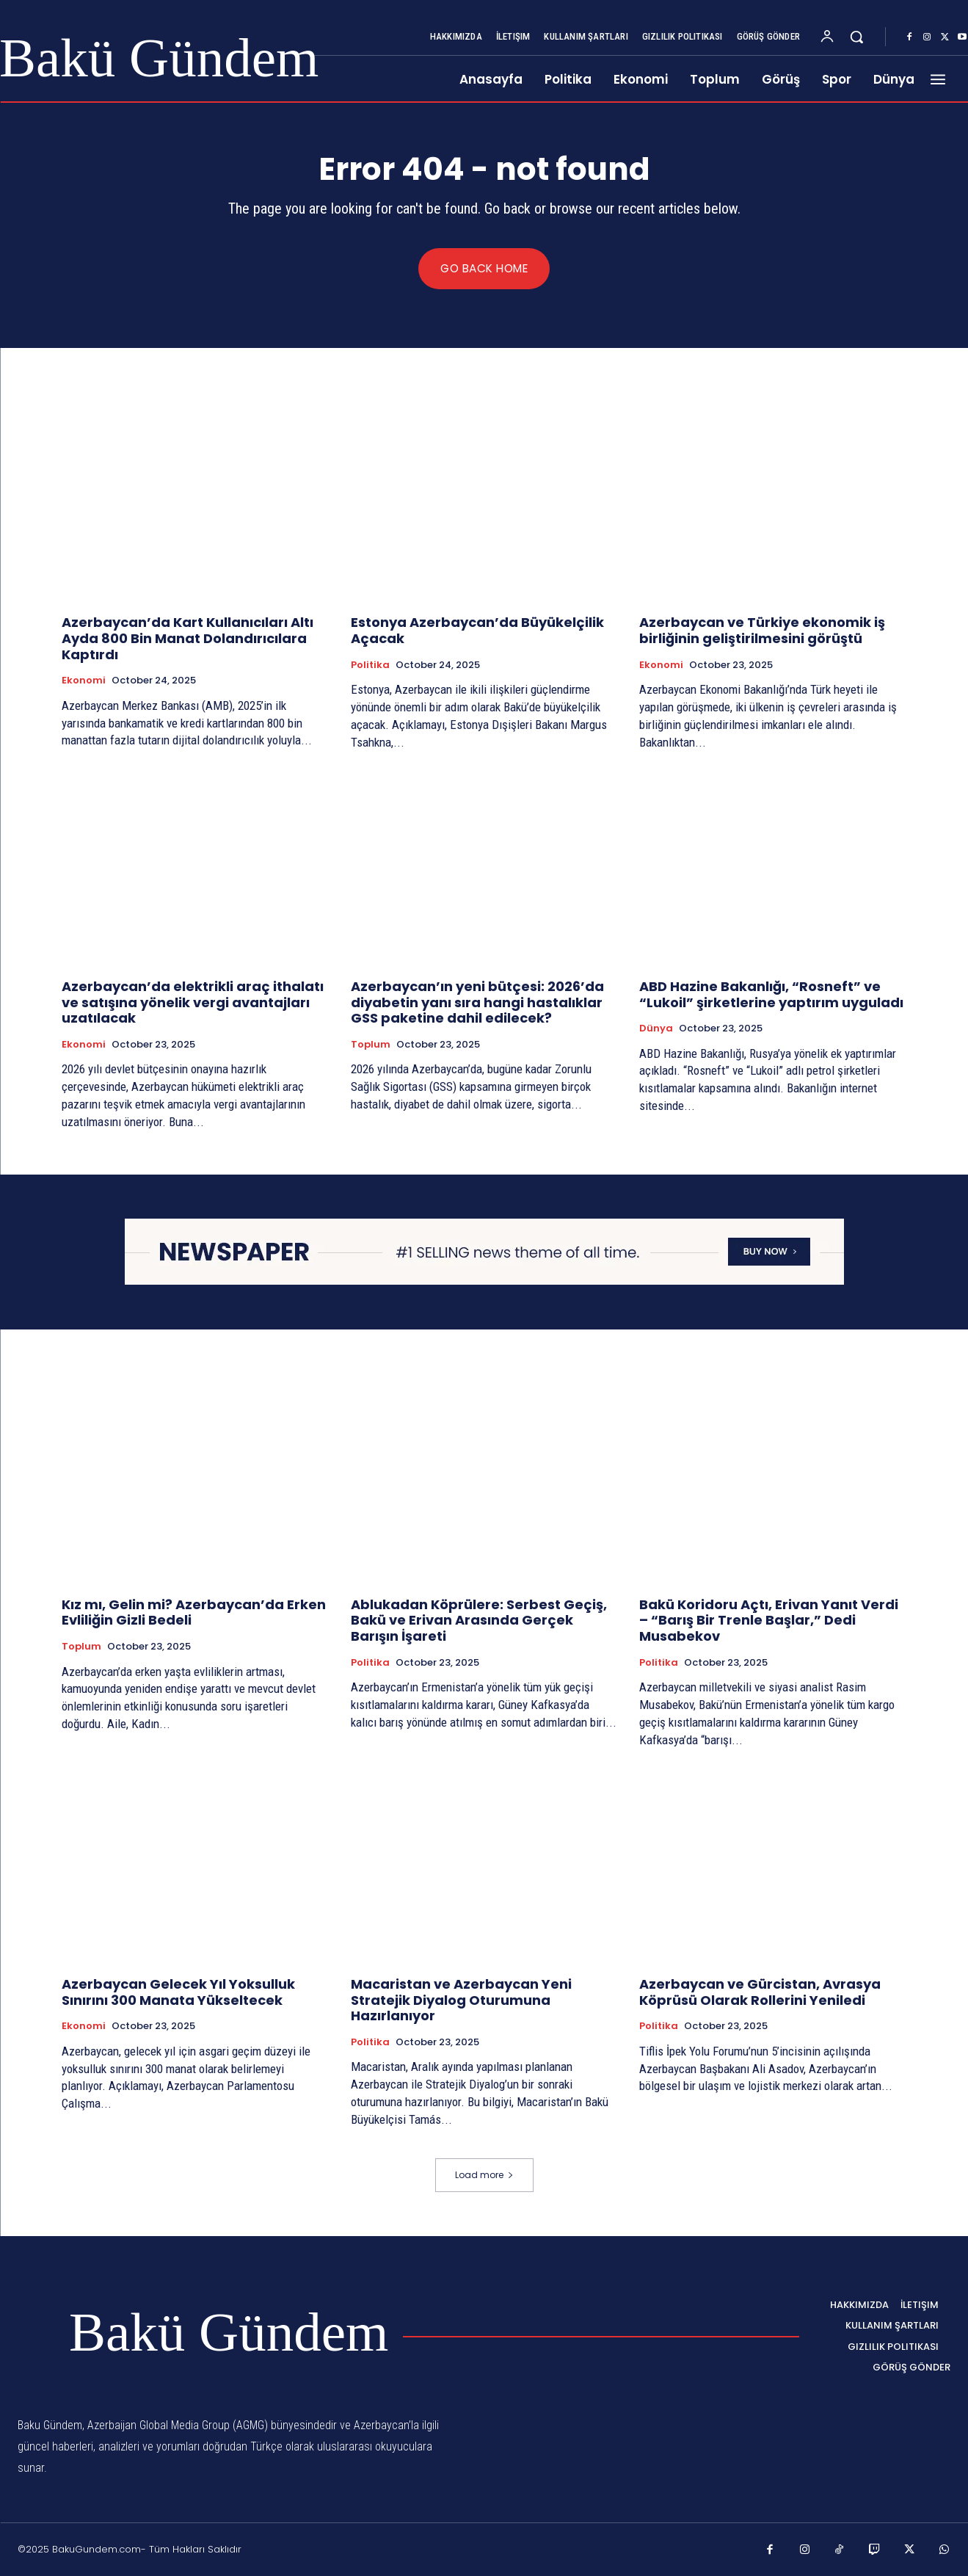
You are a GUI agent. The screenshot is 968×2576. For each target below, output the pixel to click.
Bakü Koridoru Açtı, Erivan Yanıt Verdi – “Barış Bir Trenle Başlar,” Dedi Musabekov (768, 1620)
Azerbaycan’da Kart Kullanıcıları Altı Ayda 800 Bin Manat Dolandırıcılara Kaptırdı (187, 639)
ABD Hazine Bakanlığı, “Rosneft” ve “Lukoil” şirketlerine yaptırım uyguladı (771, 994)
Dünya (656, 1028)
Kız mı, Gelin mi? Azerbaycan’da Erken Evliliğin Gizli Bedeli (194, 1612)
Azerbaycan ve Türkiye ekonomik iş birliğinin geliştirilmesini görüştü (762, 631)
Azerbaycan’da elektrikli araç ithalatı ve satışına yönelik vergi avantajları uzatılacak (193, 1002)
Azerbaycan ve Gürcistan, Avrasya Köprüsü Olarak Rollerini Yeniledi (760, 1992)
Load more (484, 2175)
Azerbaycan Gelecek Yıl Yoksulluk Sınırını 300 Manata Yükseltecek (178, 1992)
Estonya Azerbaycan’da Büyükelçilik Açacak (477, 631)
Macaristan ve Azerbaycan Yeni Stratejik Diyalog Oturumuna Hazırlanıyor (461, 2000)
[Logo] (203, 2332)
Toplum (370, 1045)
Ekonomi (84, 681)
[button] (856, 36)
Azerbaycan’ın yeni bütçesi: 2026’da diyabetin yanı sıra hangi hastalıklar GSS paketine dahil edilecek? (477, 1002)
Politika (370, 665)
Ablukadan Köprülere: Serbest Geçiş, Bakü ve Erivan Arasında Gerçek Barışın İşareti (479, 1620)
